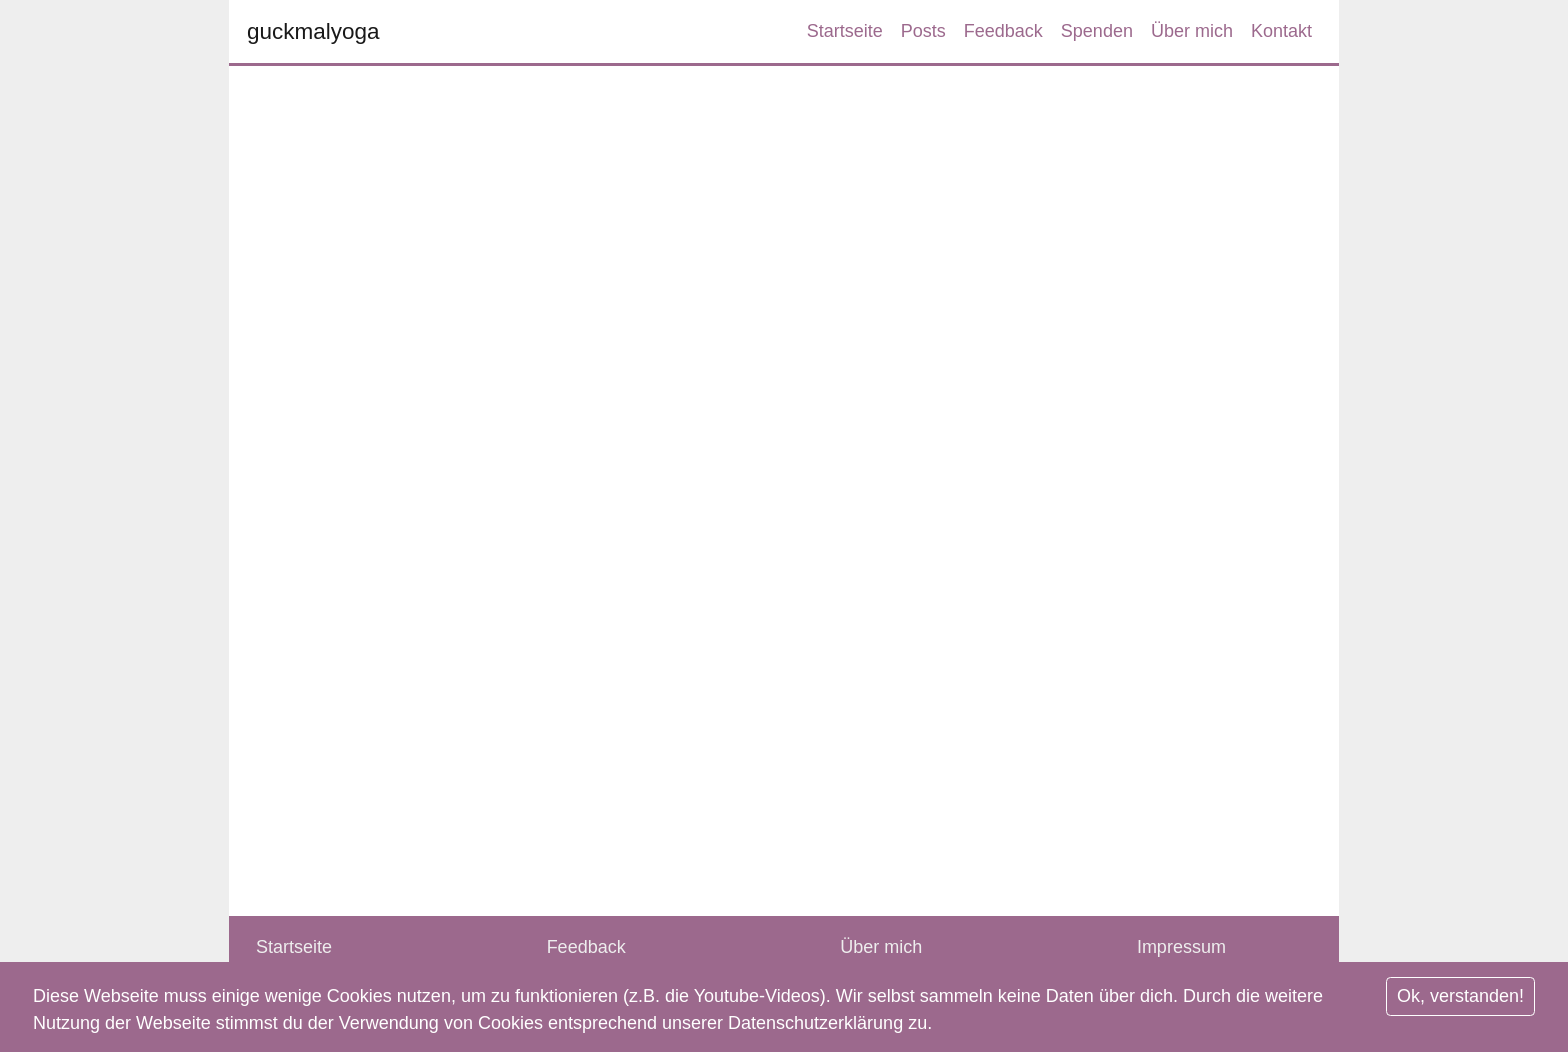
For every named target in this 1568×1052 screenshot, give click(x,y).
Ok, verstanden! (1460, 996)
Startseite (845, 31)
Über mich (1192, 31)
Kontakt (1281, 31)
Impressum (1181, 947)
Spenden (1097, 31)
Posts (923, 31)
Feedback (1003, 31)
